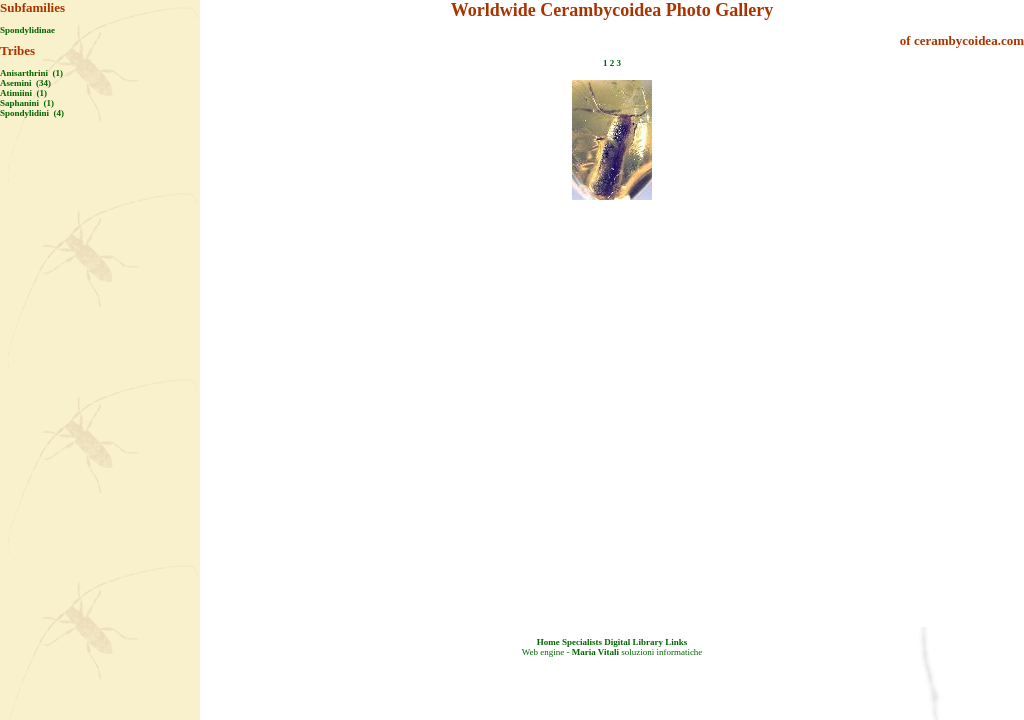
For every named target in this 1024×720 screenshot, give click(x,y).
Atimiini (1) (23, 93)
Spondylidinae (27, 30)
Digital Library (633, 642)
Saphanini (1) (27, 103)
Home (548, 642)
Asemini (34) (25, 83)
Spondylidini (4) (32, 113)
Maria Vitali (595, 652)
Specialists (582, 642)
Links (676, 642)
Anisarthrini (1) (31, 73)
